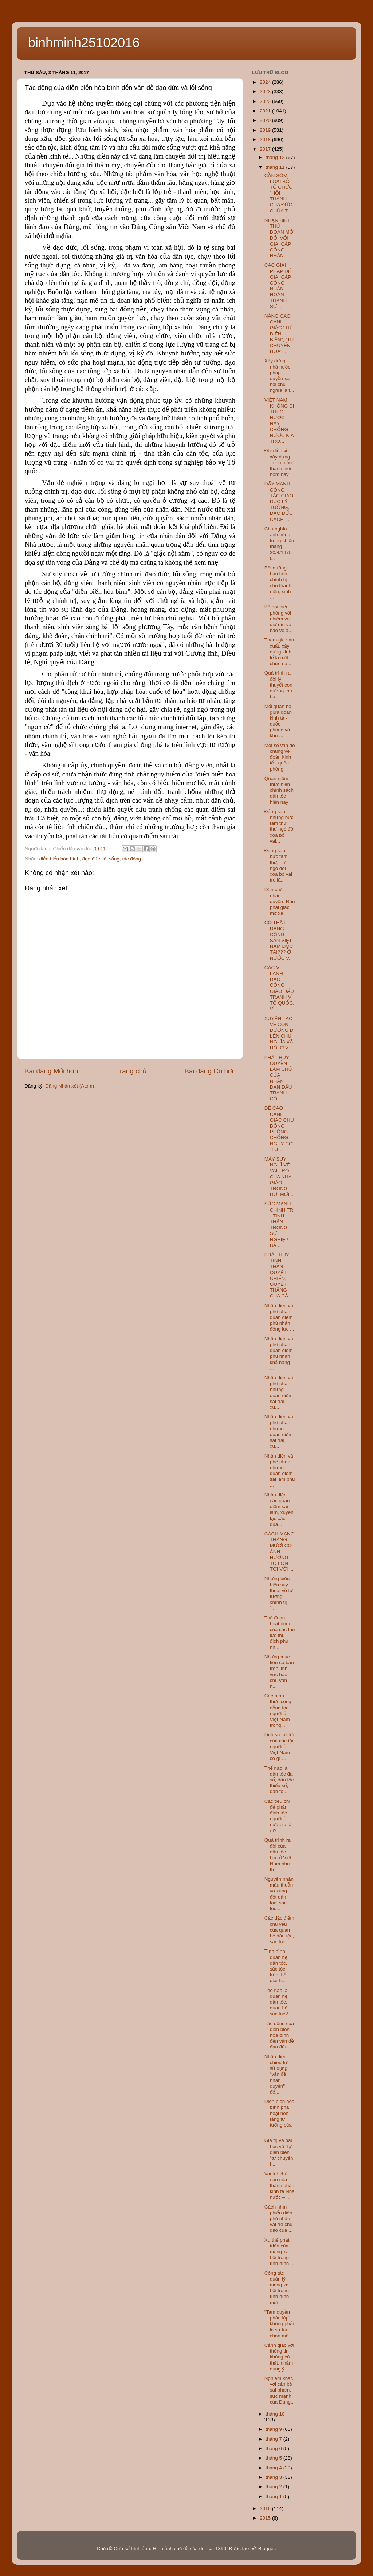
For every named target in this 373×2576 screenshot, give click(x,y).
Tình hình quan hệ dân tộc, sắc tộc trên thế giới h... (276, 1965)
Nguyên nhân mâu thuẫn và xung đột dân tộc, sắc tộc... (279, 1893)
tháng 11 (276, 167)
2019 (266, 130)
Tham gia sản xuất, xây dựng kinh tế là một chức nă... (279, 651)
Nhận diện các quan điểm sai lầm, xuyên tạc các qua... (279, 1509)
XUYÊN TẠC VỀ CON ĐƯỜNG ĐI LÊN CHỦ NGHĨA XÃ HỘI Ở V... (279, 1033)
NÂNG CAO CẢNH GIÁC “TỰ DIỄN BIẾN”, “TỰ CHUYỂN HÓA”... (279, 333)
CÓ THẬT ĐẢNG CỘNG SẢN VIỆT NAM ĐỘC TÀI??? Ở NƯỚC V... (278, 940)
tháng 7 (274, 2439)
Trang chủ (131, 1071)
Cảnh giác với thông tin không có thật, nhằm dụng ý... (279, 2357)
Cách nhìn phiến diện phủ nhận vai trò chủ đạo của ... (278, 2218)
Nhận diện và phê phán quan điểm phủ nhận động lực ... (279, 1317)
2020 (266, 120)
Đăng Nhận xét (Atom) (69, 1086)
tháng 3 (274, 2477)
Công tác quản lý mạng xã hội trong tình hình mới (276, 2287)
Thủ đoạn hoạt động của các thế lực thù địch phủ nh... (279, 1632)
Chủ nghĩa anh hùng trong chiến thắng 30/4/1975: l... (279, 543)
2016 (266, 2508)
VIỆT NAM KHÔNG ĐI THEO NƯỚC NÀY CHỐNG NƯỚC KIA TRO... (279, 420)
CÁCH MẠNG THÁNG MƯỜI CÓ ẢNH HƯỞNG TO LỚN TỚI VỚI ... (279, 1551)
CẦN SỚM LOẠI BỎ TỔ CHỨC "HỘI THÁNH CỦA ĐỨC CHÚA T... (278, 193)
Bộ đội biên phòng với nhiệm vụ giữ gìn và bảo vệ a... (278, 618)
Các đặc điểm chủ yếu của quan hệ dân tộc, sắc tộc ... (279, 1929)
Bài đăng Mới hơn (51, 1071)
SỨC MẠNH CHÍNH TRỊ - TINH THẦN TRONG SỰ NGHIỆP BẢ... (279, 1224)
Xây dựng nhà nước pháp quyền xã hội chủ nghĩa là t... (279, 375)
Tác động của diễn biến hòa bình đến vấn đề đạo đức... (279, 2035)
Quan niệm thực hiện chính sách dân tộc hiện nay (279, 790)
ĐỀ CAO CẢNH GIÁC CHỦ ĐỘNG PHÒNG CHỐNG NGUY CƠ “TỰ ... (279, 1128)
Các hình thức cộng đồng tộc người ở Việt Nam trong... (277, 1710)
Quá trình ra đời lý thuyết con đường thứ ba (278, 684)
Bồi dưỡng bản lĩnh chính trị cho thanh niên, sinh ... (277, 582)
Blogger (266, 2548)
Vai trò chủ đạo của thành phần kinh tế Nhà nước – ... (279, 2185)
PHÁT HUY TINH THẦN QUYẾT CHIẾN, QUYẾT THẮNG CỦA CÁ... (278, 1275)
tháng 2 (274, 2486)
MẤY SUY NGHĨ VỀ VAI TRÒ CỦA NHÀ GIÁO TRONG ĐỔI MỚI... (279, 1176)
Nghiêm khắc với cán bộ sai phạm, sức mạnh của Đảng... (279, 2390)
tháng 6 (274, 2448)
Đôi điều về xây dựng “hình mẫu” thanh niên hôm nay (279, 462)
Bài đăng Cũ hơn (210, 1071)
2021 (266, 111)
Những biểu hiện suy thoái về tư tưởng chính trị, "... (278, 1593)
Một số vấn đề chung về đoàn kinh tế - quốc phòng (279, 757)
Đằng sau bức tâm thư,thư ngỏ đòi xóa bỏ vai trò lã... (278, 865)
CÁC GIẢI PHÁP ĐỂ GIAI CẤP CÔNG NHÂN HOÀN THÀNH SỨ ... (277, 285)
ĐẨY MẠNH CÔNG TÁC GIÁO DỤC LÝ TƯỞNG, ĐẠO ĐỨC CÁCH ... (279, 501)
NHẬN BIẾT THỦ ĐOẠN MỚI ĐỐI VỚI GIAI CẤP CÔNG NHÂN (279, 238)
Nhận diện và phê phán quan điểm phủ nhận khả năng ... (278, 1353)
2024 (266, 82)
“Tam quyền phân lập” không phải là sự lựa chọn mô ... (279, 2323)
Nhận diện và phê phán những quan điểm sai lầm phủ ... (279, 1470)
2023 (266, 91)
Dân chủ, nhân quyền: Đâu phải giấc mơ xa (279, 901)
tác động (131, 859)
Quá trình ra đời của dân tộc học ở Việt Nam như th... (277, 1854)
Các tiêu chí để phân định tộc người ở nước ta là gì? (277, 1815)
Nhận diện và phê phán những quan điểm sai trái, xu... (278, 1392)
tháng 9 (274, 2429)
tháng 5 (274, 2458)
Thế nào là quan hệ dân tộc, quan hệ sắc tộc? (276, 2002)
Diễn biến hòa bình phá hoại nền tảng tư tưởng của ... (279, 2116)
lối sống (111, 859)
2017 (266, 149)
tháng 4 (274, 2467)
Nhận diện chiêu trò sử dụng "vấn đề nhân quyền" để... (276, 2074)
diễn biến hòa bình (59, 859)
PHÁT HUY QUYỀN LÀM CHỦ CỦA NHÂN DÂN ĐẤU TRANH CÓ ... (278, 1078)
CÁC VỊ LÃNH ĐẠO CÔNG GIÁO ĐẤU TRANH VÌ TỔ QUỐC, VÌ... (279, 988)
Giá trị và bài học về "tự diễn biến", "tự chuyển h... (278, 2152)
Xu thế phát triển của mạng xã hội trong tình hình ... (279, 2251)
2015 (266, 2518)
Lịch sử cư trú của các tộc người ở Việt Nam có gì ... (279, 1746)
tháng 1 (274, 2496)
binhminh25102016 (84, 42)
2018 (266, 139)
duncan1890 (212, 2548)
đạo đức (91, 859)
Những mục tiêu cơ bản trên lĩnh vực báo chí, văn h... (279, 1671)
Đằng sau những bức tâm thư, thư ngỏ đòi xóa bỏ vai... (279, 826)
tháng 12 (276, 157)
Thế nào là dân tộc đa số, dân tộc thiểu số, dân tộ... (279, 1779)
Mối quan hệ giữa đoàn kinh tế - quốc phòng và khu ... (278, 721)
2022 (266, 101)
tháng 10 (275, 2414)
